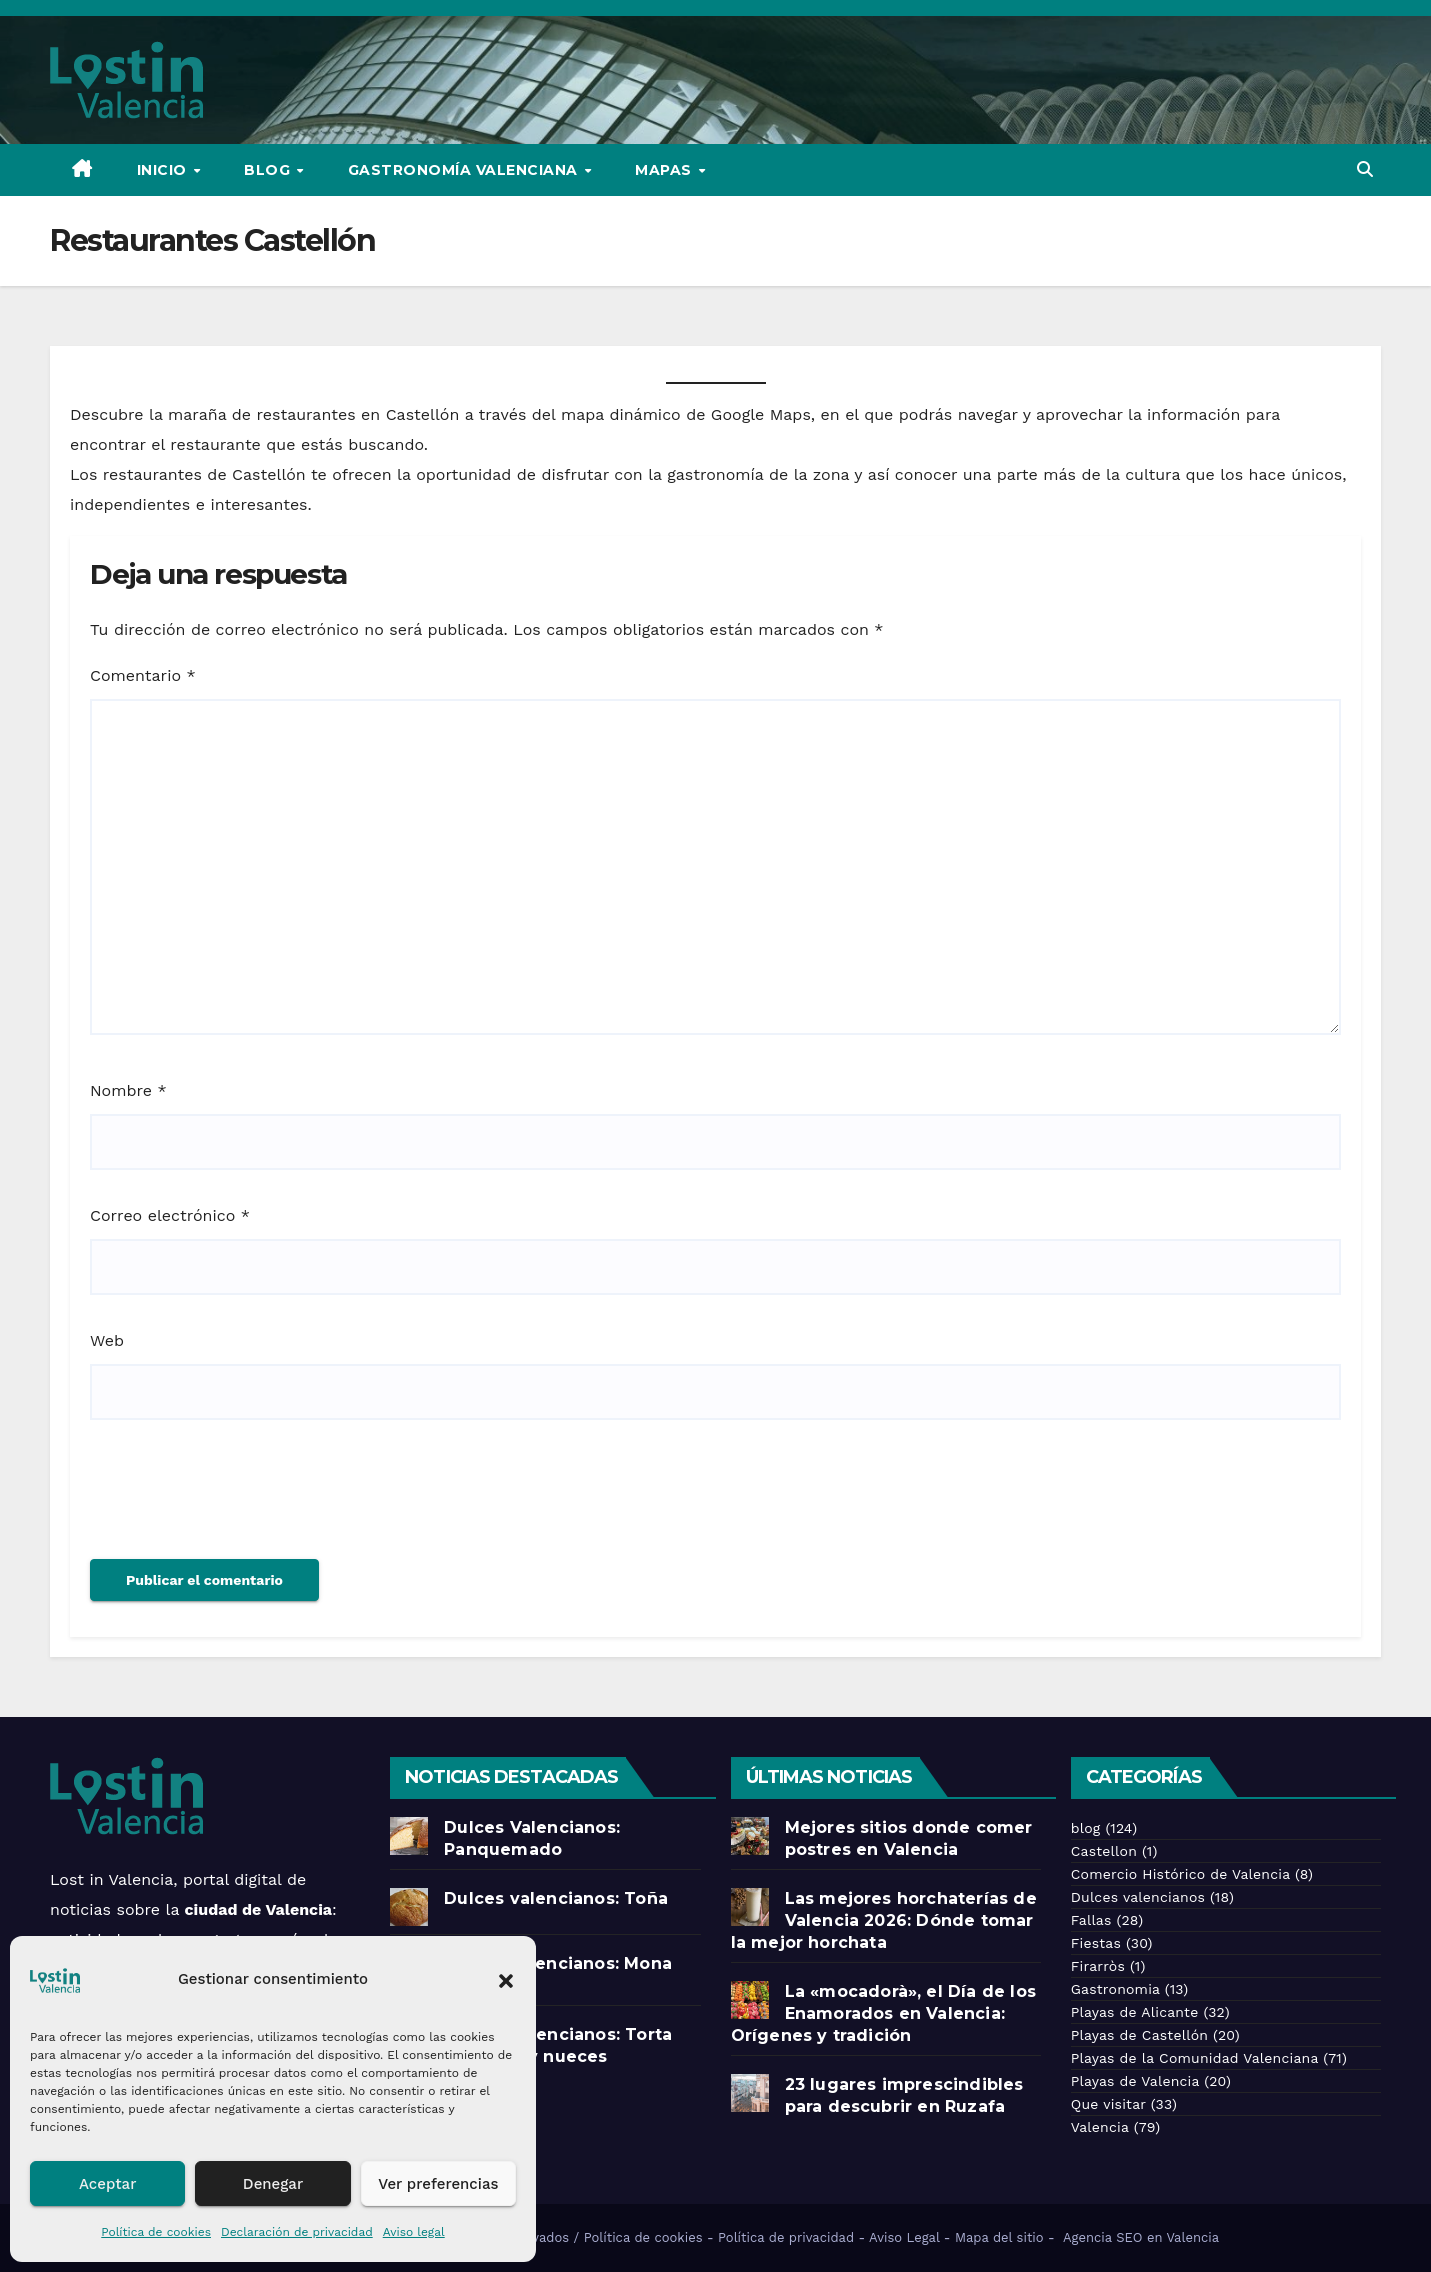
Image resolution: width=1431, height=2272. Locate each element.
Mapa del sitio (999, 2237)
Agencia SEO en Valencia (1143, 2237)
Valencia (1100, 2127)
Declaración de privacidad (297, 2232)
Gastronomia (1115, 1989)
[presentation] (242, 1500)
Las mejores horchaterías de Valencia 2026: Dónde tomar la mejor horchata (884, 1920)
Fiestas (1096, 1943)
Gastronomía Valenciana (465, 170)
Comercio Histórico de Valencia (1180, 1874)
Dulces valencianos (1138, 1897)
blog (1086, 1828)
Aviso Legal (904, 2237)
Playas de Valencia (1135, 2081)
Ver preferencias (438, 2184)
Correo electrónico (170, 1215)
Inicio (164, 170)
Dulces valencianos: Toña (556, 1898)
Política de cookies (156, 2232)
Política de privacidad (786, 2237)
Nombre (128, 1090)
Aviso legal (414, 2232)
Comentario (143, 675)
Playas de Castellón (1139, 2035)
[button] (506, 1979)
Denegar (273, 2184)
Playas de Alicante (1135, 2012)
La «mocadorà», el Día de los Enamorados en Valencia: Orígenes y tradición (884, 2013)
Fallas (1091, 1920)
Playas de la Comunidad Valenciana (1194, 2058)
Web (107, 1340)
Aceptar (107, 2184)
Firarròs (1098, 1966)
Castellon (1104, 1851)
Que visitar (1108, 2104)
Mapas (665, 170)
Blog (269, 170)
